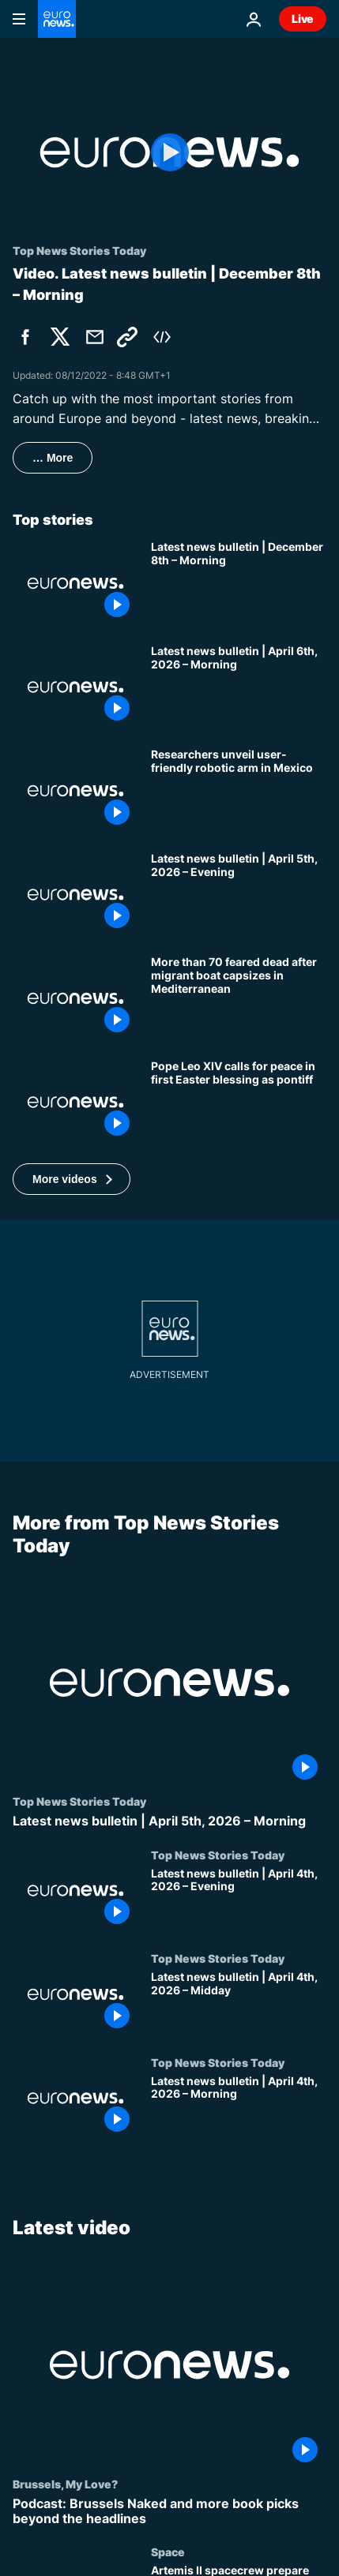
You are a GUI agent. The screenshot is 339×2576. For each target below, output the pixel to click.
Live (303, 18)
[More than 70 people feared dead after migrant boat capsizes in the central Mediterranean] (238, 998)
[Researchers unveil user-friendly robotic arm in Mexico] (238, 790)
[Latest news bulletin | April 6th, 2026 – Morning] (238, 687)
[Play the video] (169, 152)
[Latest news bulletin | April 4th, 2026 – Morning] (238, 2108)
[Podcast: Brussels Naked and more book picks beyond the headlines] (169, 2510)
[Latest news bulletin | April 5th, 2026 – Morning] (169, 1821)
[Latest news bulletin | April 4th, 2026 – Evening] (238, 1900)
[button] (71, 1179)
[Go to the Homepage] (57, 19)
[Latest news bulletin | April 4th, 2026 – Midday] (238, 2004)
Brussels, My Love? (65, 2483)
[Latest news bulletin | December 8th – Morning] (238, 583)
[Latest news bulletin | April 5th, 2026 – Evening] (238, 895)
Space (168, 2551)
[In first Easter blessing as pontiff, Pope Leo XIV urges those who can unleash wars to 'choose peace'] (238, 1102)
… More (52, 457)
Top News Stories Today (79, 1801)
